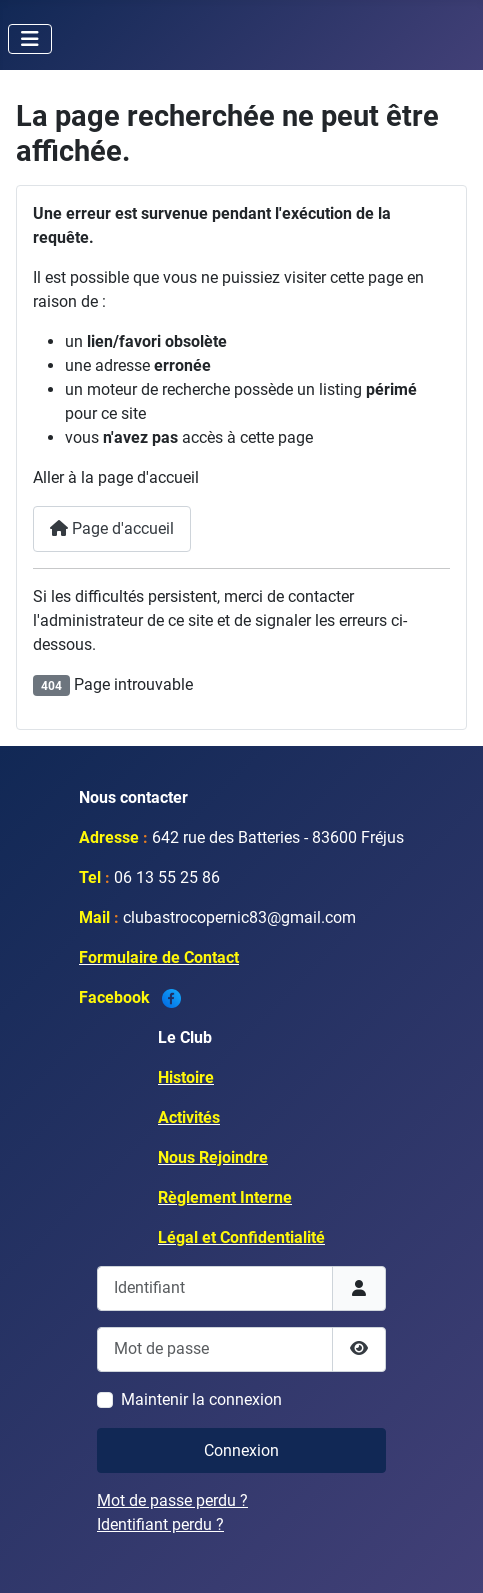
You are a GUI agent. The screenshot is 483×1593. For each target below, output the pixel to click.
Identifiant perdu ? (160, 1524)
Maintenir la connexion (201, 1399)
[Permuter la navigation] (30, 39)
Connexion (241, 1450)
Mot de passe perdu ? (172, 1500)
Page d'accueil (112, 528)
